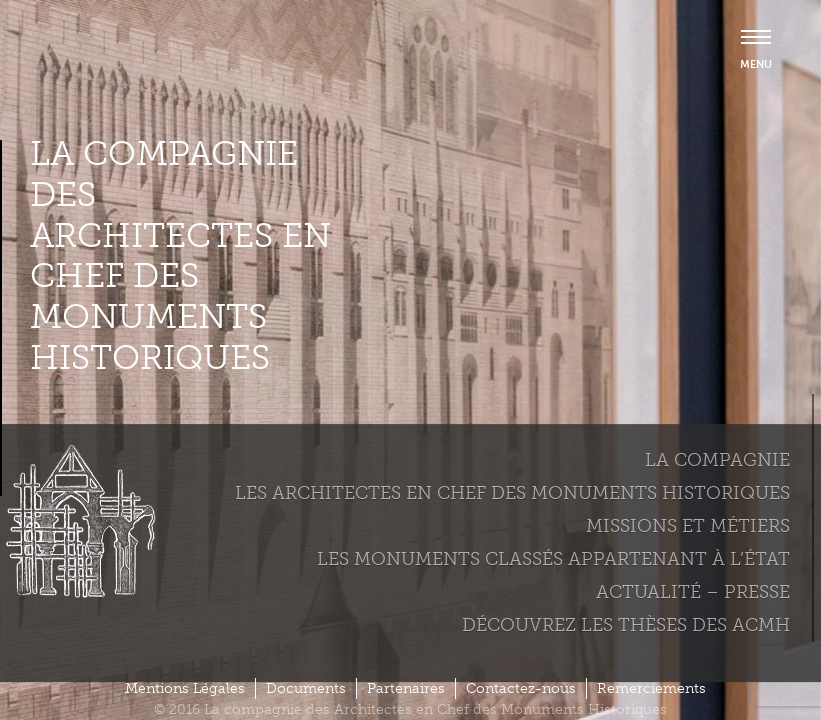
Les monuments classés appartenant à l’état (553, 559)
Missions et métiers (688, 526)
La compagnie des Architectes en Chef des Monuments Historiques (180, 256)
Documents (306, 688)
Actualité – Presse (693, 592)
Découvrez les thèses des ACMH (626, 625)
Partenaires (406, 688)
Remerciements (651, 688)
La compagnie (717, 460)
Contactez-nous (521, 688)
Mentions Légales (185, 688)
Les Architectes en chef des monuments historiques (512, 493)
